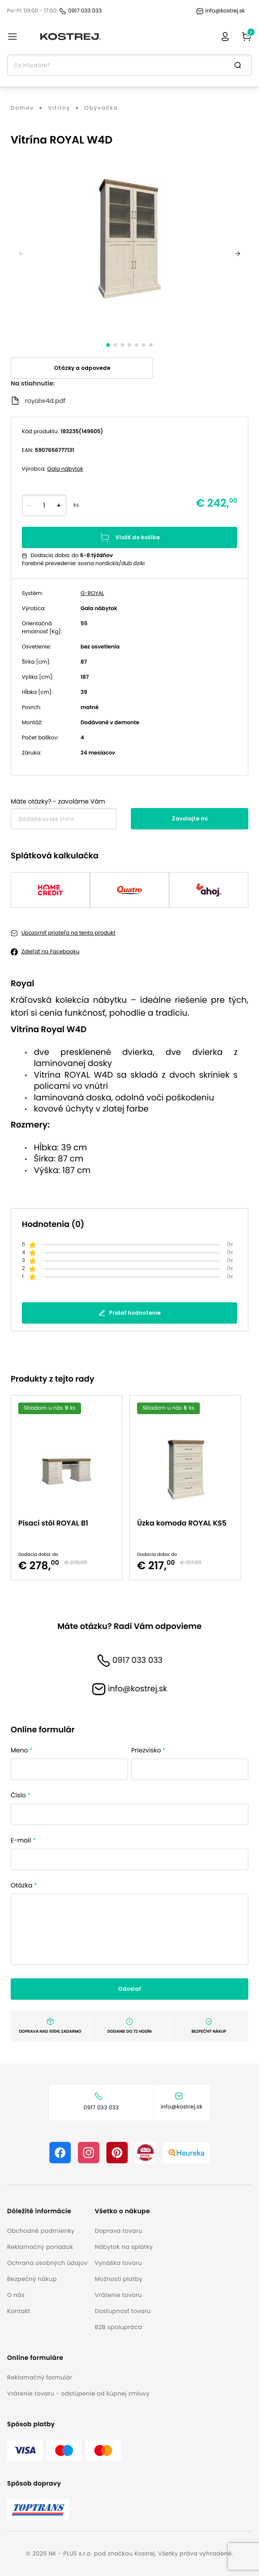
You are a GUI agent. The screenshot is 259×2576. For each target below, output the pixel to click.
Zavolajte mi (189, 818)
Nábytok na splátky (124, 2247)
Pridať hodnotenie (129, 1313)
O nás (15, 2295)
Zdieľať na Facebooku (50, 952)
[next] (237, 253)
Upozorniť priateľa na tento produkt (68, 933)
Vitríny (59, 108)
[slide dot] (108, 345)
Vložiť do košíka (129, 537)
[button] (47, 2211)
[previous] (21, 253)
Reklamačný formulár (39, 2377)
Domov (22, 108)
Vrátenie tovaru (118, 2295)
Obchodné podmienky (40, 2231)
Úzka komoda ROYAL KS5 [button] (182, 1523)
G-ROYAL (92, 593)
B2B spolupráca (118, 2327)
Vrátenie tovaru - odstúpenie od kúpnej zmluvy (78, 2393)
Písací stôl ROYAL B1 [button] (53, 1523)
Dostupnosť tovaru (123, 2311)
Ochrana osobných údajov (47, 2263)
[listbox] (129, 1487)
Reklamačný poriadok (40, 2247)
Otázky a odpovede (82, 368)
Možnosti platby (118, 2279)
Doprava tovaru (118, 2231)
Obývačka (101, 108)
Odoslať (129, 1989)
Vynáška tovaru (118, 2263)
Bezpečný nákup (32, 2279)
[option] (70, 1487)
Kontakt (18, 2311)
